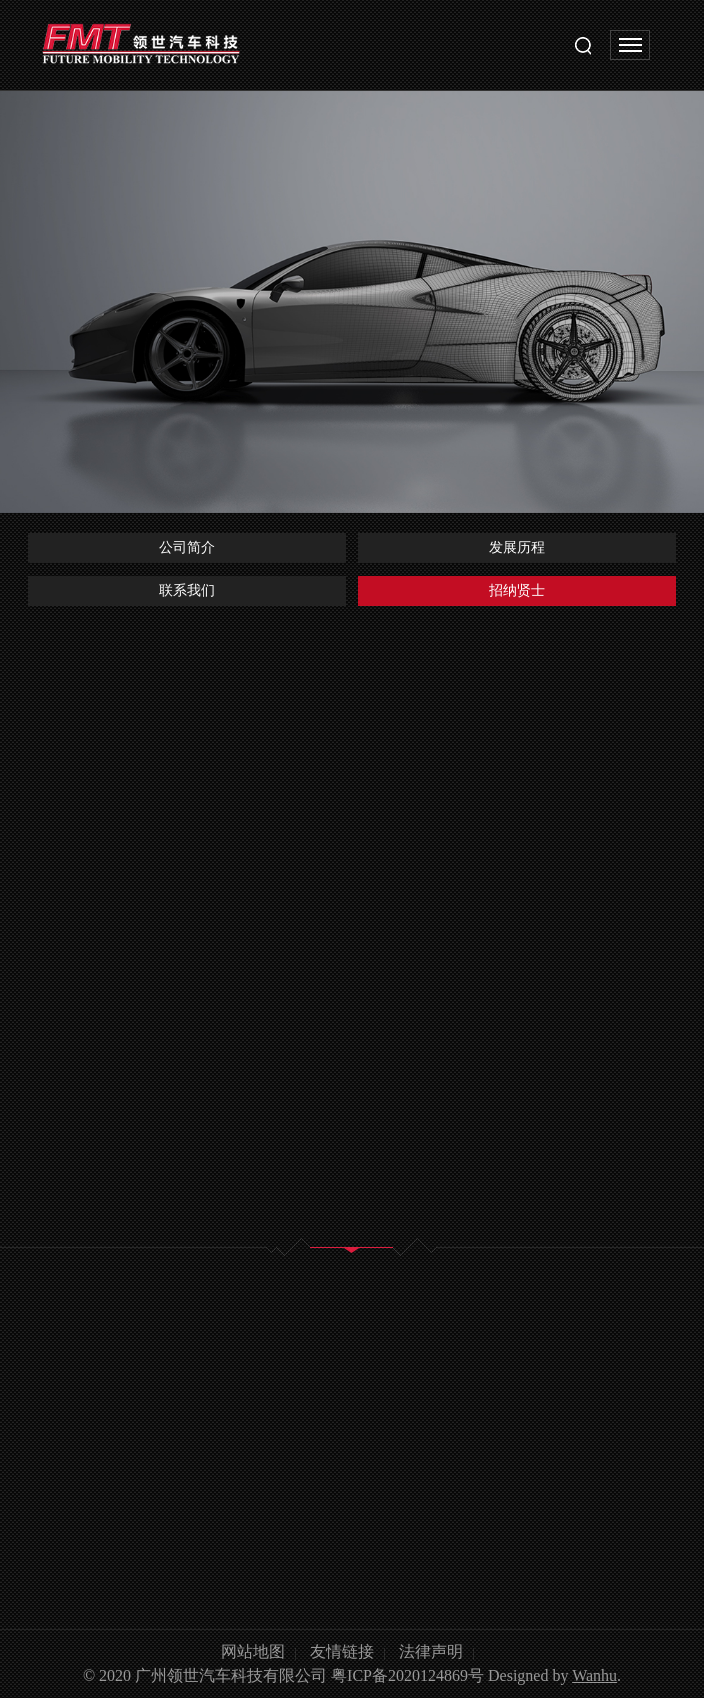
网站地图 (253, 1651)
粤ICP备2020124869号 (407, 1675)
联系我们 (187, 590)
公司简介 (187, 547)
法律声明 (431, 1651)
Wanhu (594, 1675)
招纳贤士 (517, 590)
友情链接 (342, 1651)
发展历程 (517, 547)
